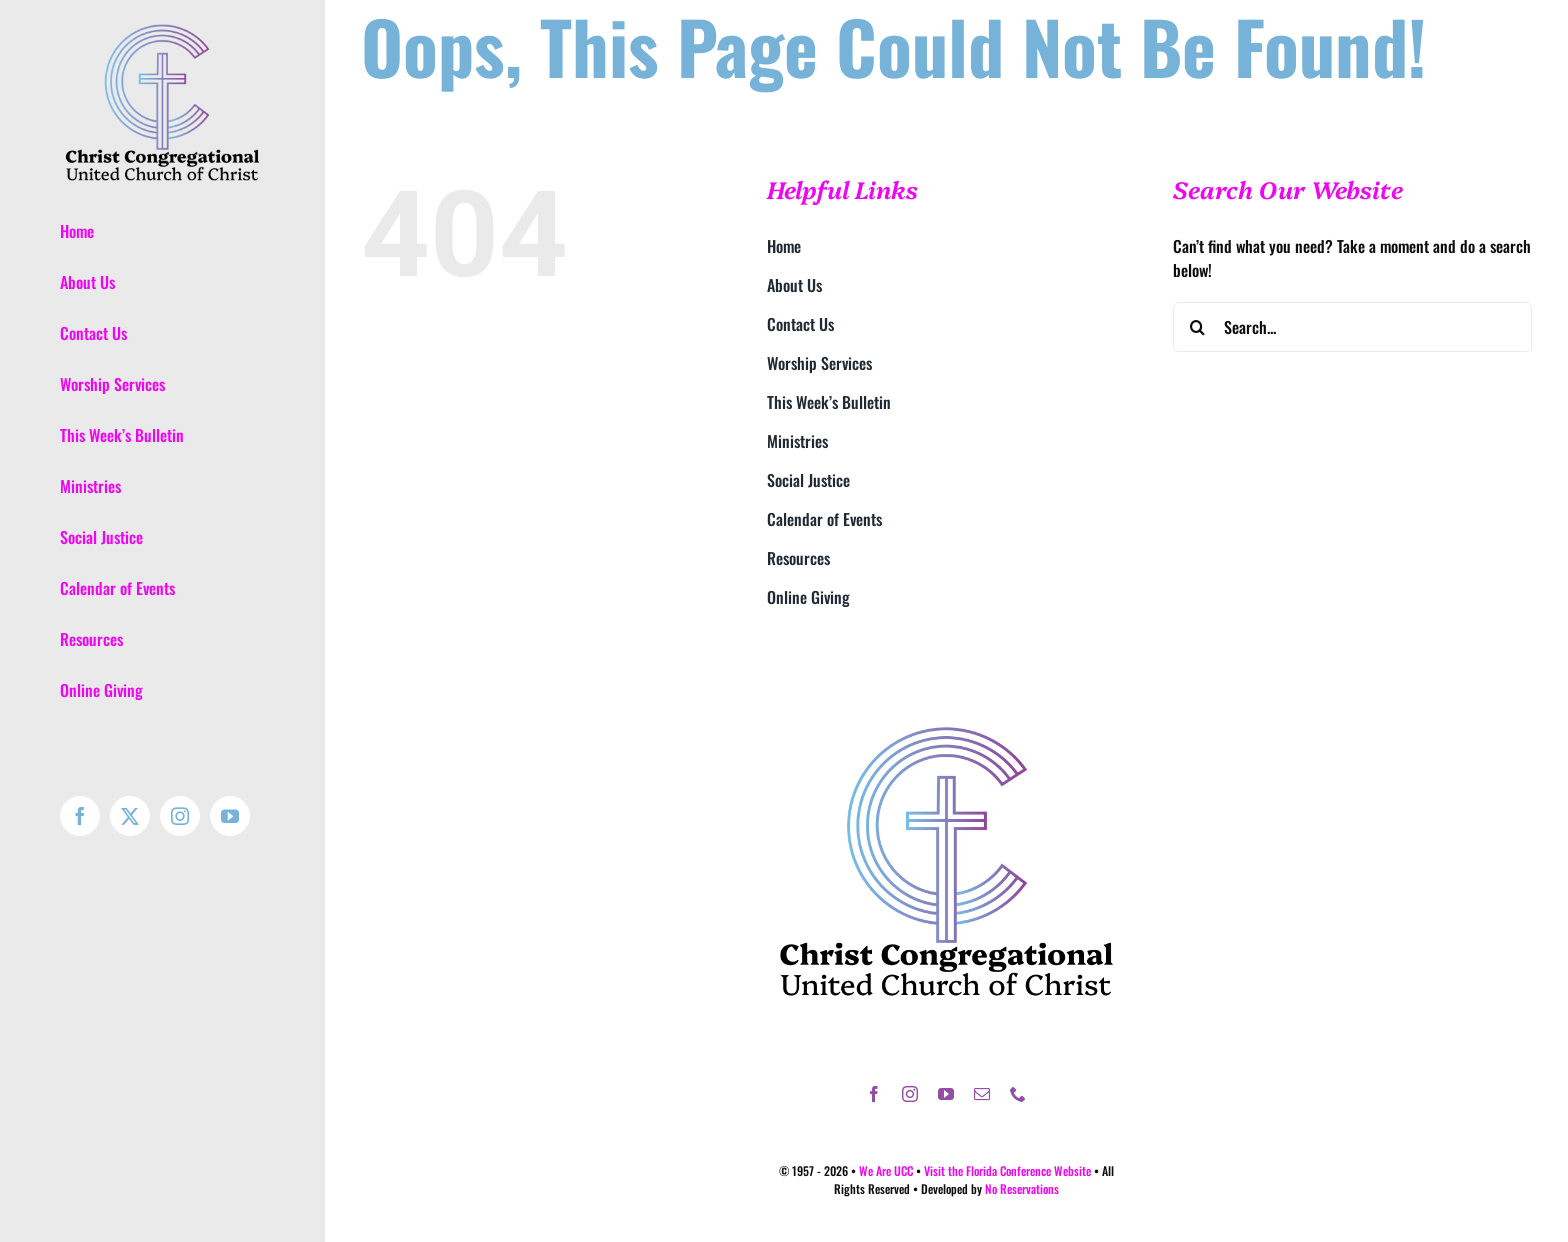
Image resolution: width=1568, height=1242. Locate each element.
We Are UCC (886, 1170)
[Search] (1198, 327)
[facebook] (874, 1094)
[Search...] (1352, 327)
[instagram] (910, 1094)
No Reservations (1022, 1188)
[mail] (982, 1094)
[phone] (1018, 1094)
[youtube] (946, 1094)
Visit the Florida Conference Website (1007, 1170)
